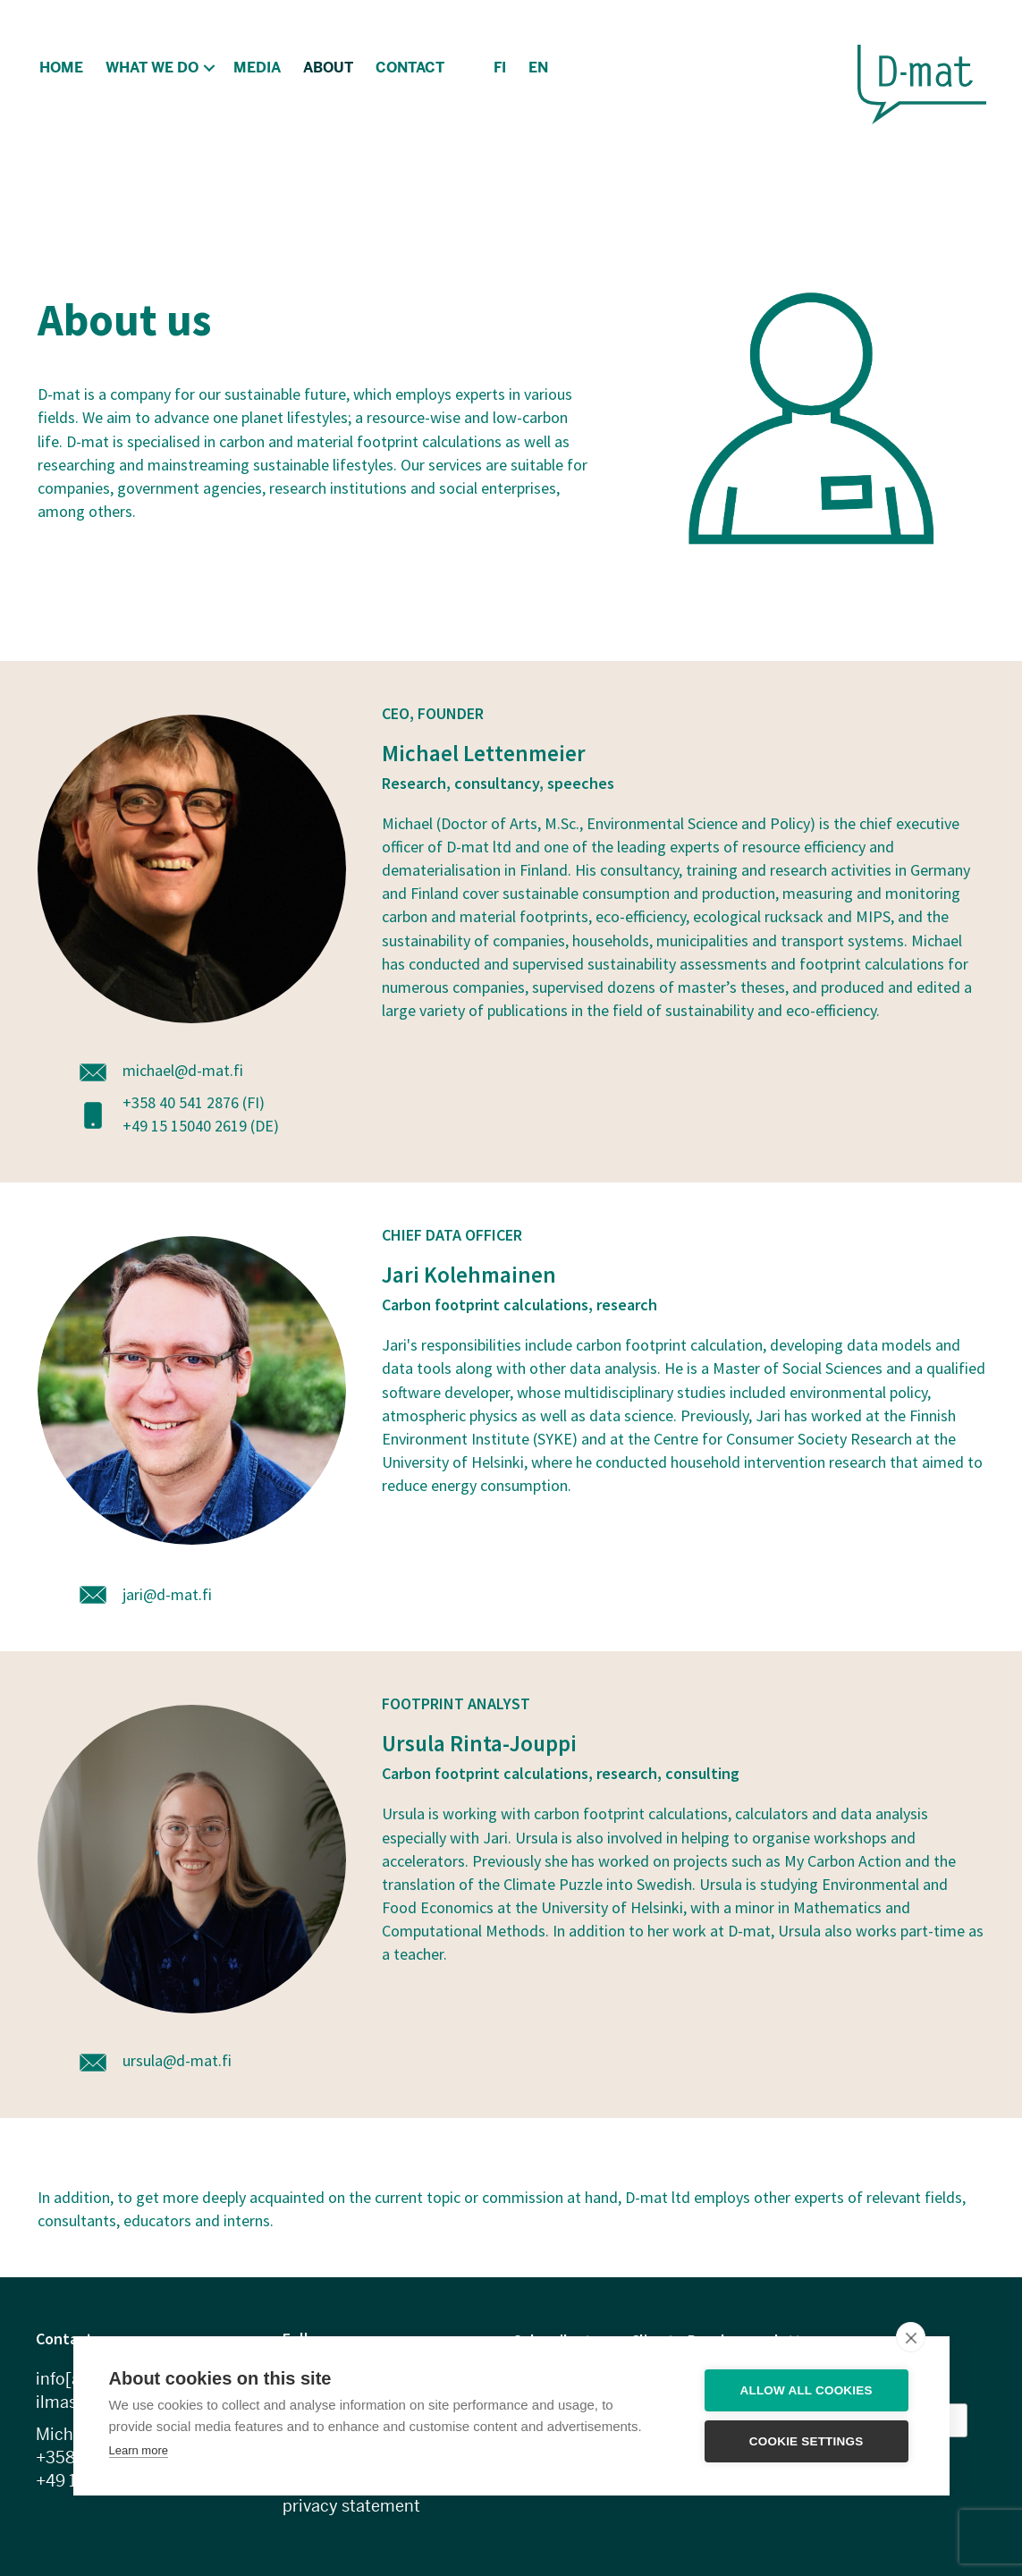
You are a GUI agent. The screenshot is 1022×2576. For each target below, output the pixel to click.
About (328, 67)
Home (61, 67)
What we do (152, 67)
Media (257, 67)
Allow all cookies (806, 2390)
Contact (410, 67)
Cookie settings (807, 2441)
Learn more (138, 2450)
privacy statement (351, 2506)
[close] (910, 2337)
